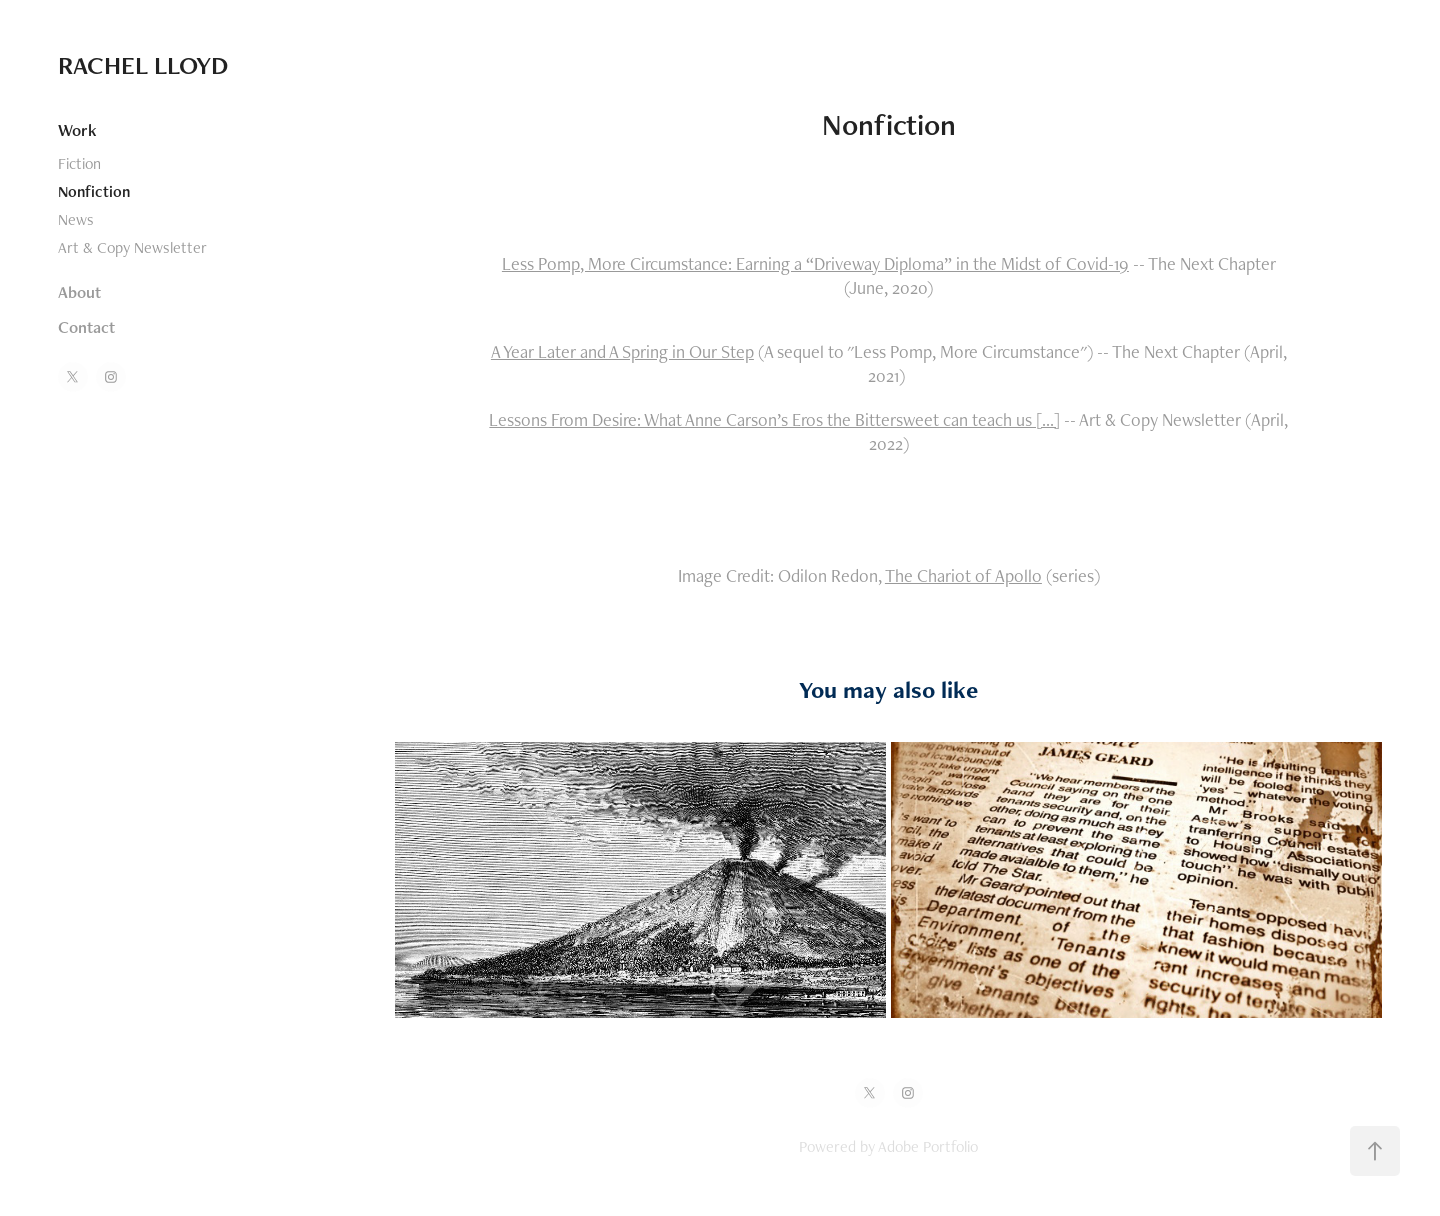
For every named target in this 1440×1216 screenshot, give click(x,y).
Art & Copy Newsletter (132, 247)
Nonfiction (94, 191)
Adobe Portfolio (928, 1146)
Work (77, 130)
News (76, 219)
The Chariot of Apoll (958, 575)
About (79, 292)
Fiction (79, 163)
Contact (86, 327)
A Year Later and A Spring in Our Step (622, 351)
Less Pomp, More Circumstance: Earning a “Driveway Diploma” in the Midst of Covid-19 (815, 263)
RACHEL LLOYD (143, 65)
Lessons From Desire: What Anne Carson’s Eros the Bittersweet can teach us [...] (774, 419)
